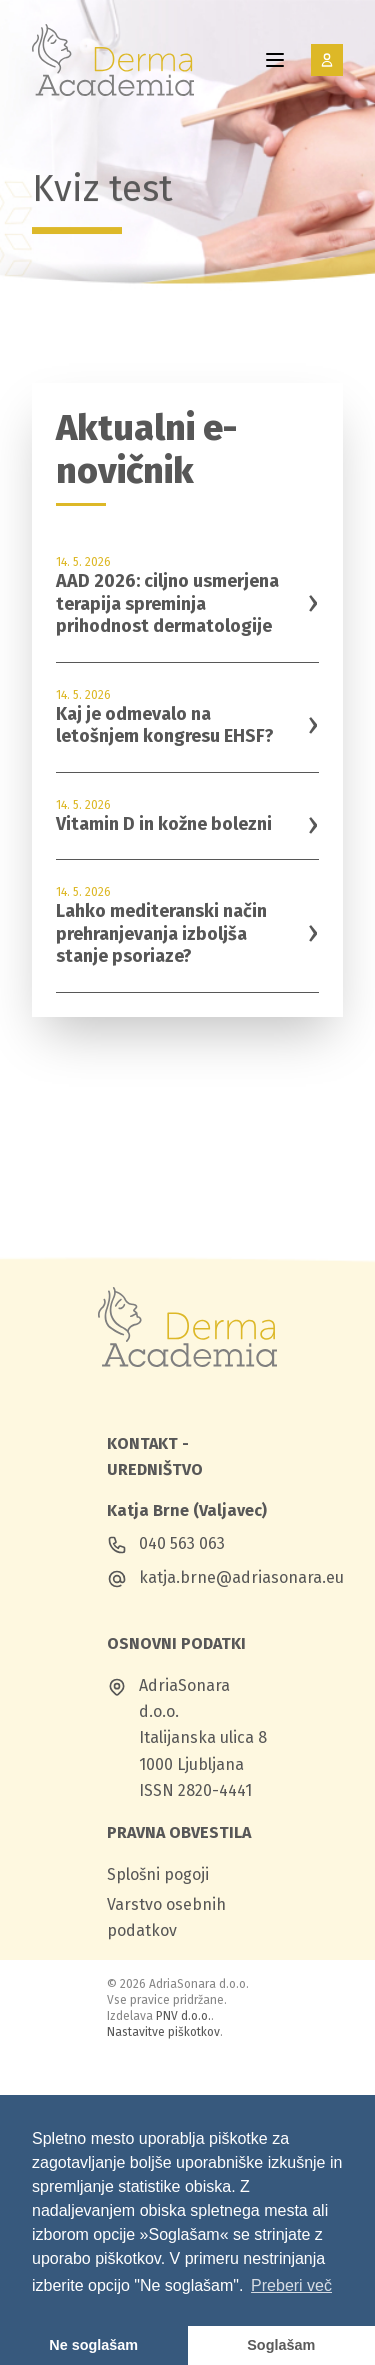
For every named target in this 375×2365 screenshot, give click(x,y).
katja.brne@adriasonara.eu (241, 1577)
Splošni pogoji (158, 1874)
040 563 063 (182, 1543)
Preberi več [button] (291, 2285)
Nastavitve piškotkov (163, 2032)
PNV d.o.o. (183, 2016)
